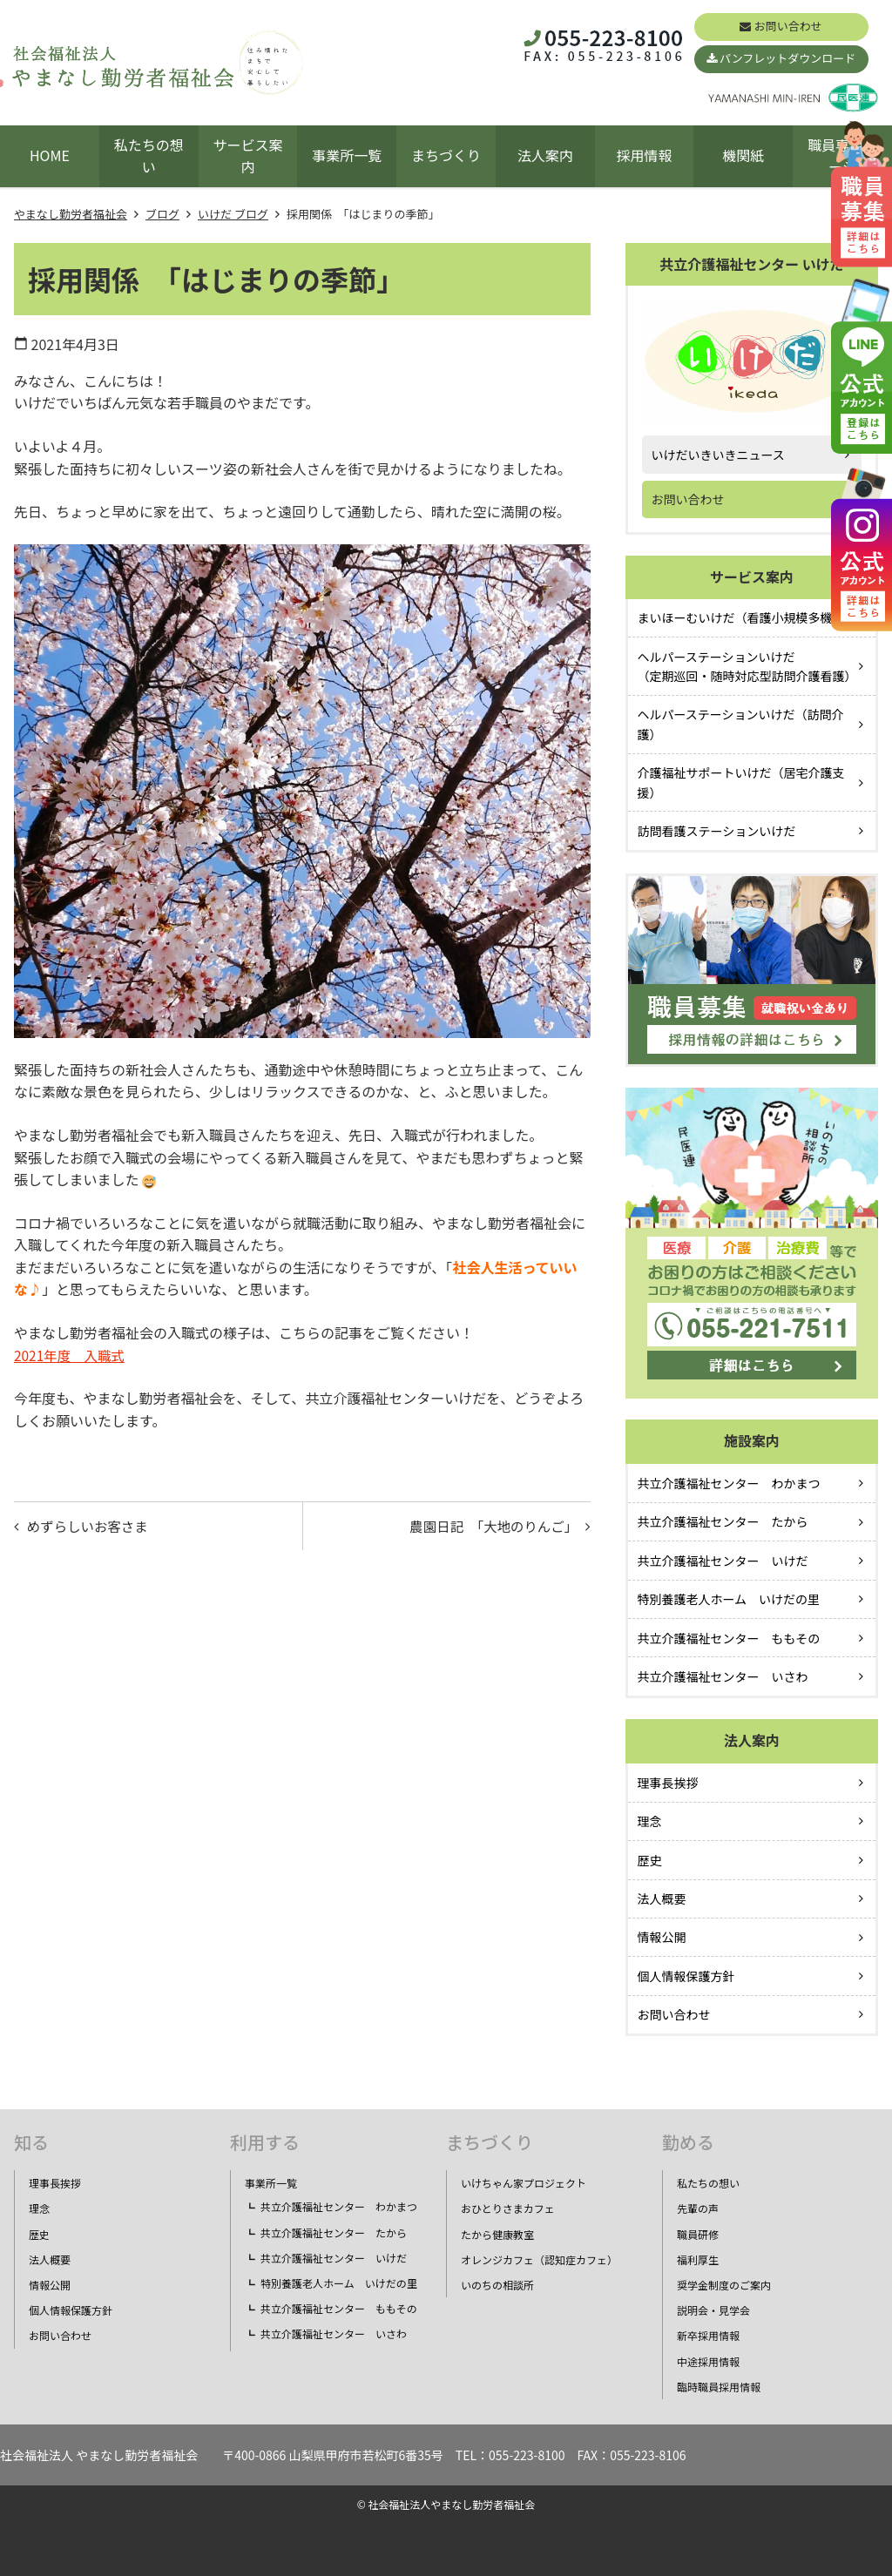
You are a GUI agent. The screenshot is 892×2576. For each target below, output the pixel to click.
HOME (50, 155)
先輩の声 (698, 2208)
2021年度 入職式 (71, 1355)
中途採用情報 (708, 2361)
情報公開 (662, 1936)
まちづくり (446, 155)
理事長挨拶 (668, 1782)
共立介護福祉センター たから (723, 1521)
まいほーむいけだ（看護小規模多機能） (747, 617)
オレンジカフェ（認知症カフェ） (539, 2259)
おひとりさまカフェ (508, 2208)
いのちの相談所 (497, 2284)
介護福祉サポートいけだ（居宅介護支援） (741, 782)
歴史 (650, 1860)
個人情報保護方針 (686, 1976)
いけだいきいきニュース (718, 454)
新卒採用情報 (708, 2335)
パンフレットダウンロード (787, 58)
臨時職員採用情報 (718, 2386)
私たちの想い (149, 156)
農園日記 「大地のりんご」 (489, 1526)
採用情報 (644, 155)
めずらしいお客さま (90, 1526)
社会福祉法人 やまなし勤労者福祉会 (99, 2455)
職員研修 (698, 2234)
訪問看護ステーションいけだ (717, 831)
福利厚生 (698, 2259)
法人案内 (545, 155)
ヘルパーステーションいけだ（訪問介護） (741, 723)
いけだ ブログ (233, 214)
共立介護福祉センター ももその (729, 1638)
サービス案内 (247, 156)
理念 (650, 1821)
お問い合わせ (788, 25)
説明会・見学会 (713, 2310)
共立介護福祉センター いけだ (723, 1560)
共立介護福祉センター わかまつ (729, 1483)
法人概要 (662, 1898)
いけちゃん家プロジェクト (523, 2182)
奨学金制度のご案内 (724, 2284)
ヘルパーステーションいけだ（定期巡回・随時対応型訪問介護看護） (747, 666)
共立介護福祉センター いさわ (723, 1676)
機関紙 (743, 155)
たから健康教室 (497, 2234)
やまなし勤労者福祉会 (70, 214)
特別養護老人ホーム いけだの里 (729, 1599)
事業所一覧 (347, 155)
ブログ (162, 214)
